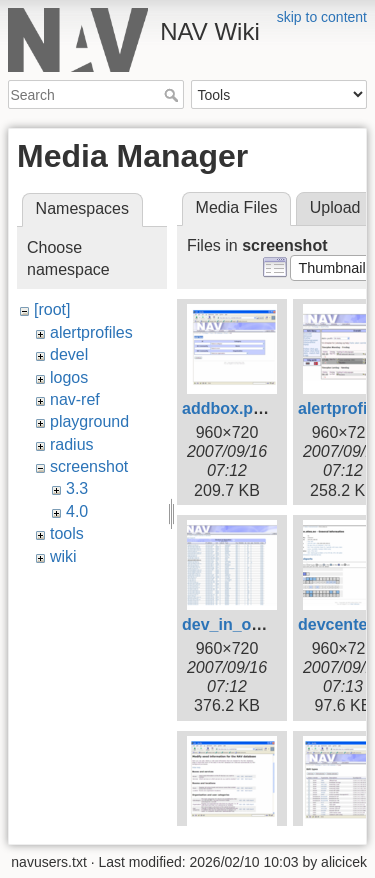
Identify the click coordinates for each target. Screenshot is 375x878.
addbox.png (227, 408)
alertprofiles (91, 332)
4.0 (77, 511)
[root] (52, 309)
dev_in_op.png (238, 624)
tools (67, 533)
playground (89, 421)
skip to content (322, 17)
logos (69, 377)
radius (72, 444)
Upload (335, 207)
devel (69, 354)
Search (173, 95)
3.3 (77, 488)
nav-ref (75, 399)
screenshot (89, 466)
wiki (63, 556)
